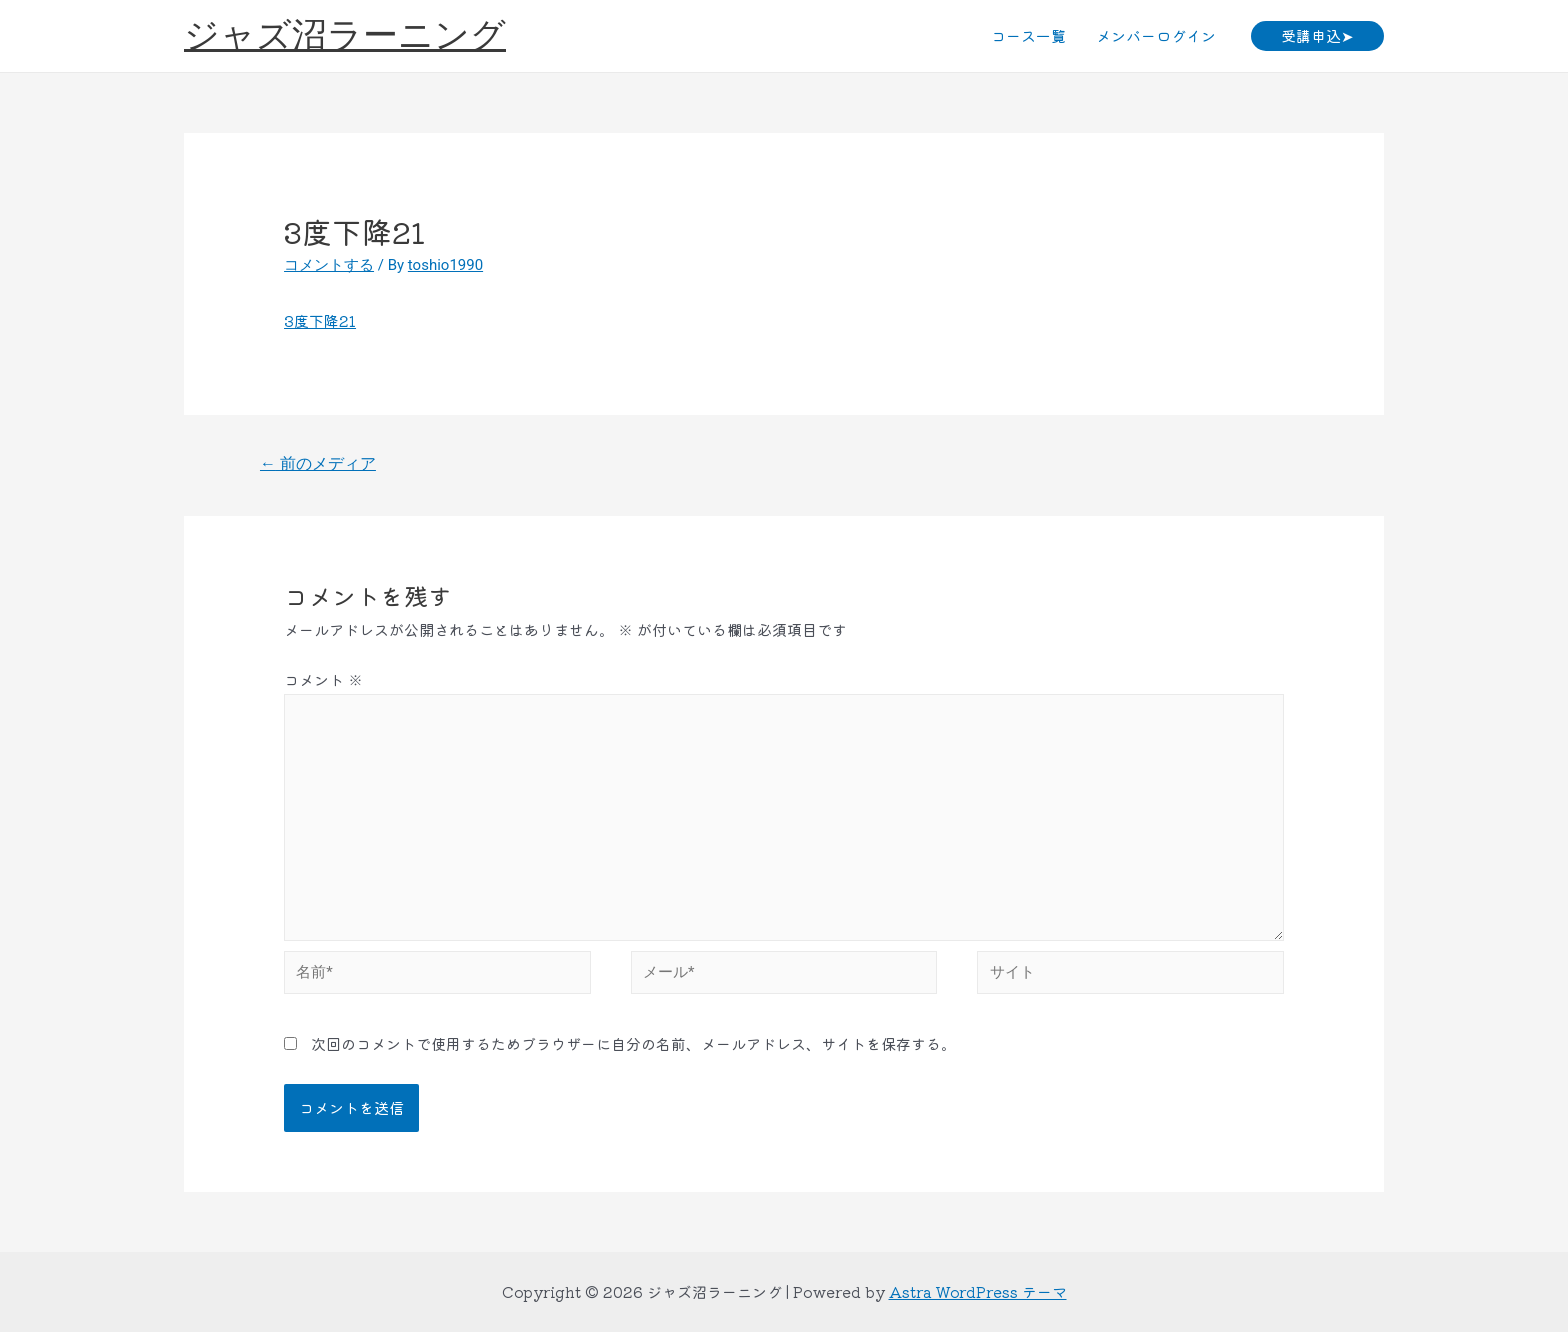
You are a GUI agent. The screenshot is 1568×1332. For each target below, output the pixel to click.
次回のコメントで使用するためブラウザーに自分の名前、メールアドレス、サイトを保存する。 (633, 1043)
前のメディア (318, 463)
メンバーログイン (1156, 35)
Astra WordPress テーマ (978, 1291)
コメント (323, 679)
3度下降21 (320, 320)
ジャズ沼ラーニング (345, 35)
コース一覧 (1028, 35)
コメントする (329, 265)
